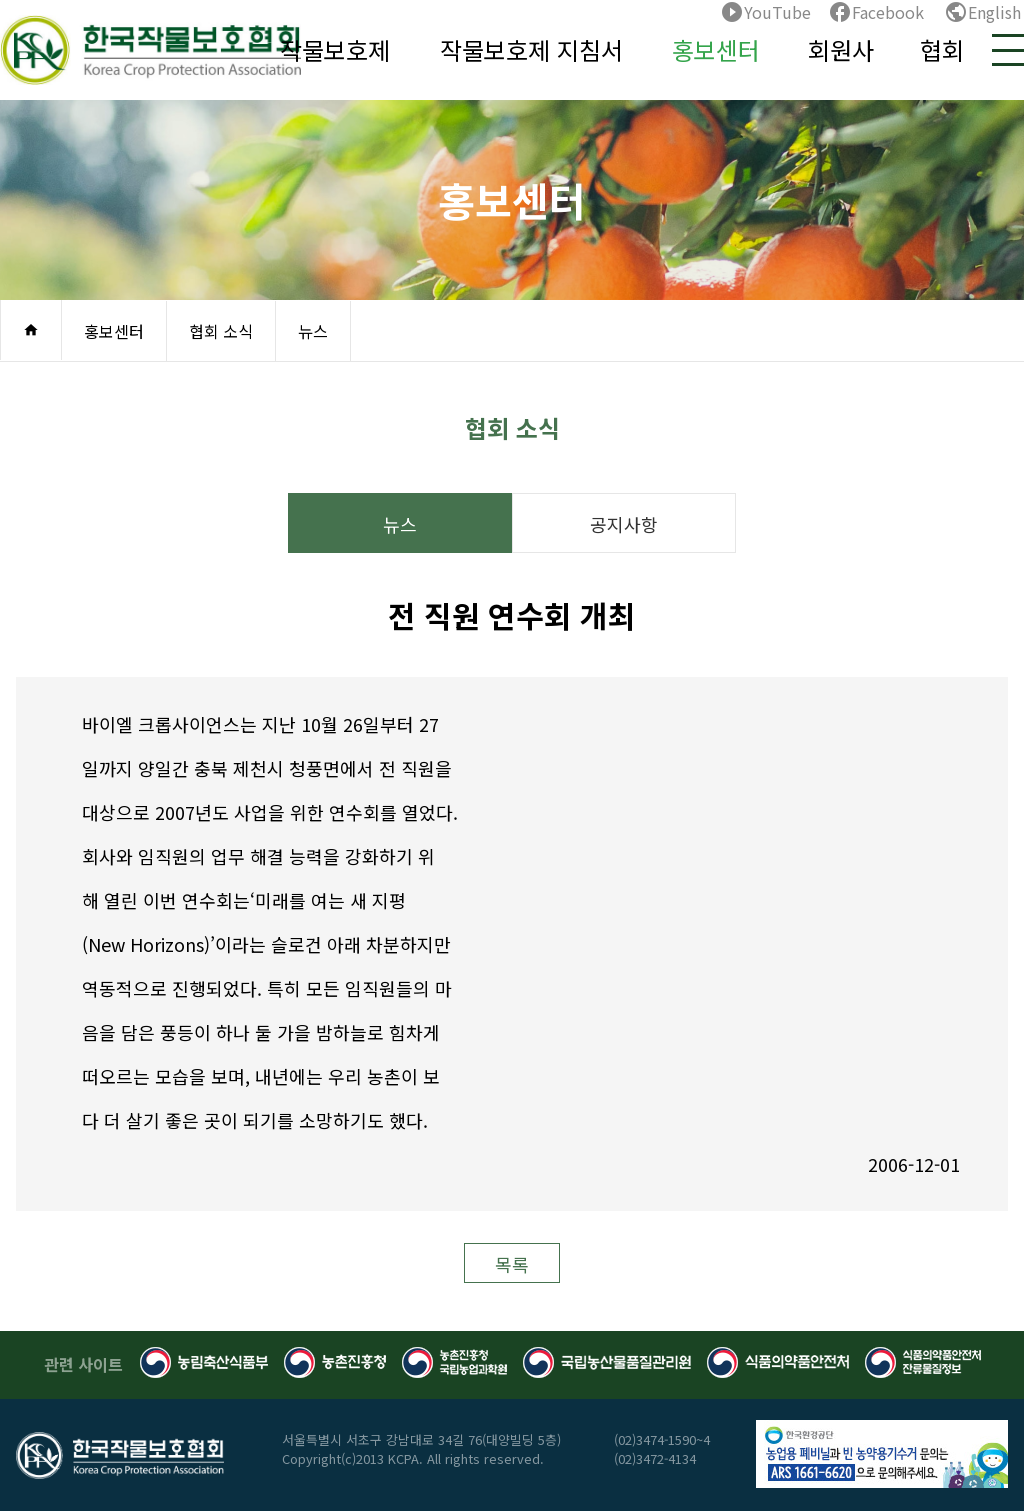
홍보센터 (716, 49)
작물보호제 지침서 (531, 49)
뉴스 (313, 331)
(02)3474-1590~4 (662, 1439)
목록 (512, 1264)
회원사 (841, 49)
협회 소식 (221, 331)
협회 (942, 49)
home (31, 330)
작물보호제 (335, 49)
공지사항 (624, 524)
